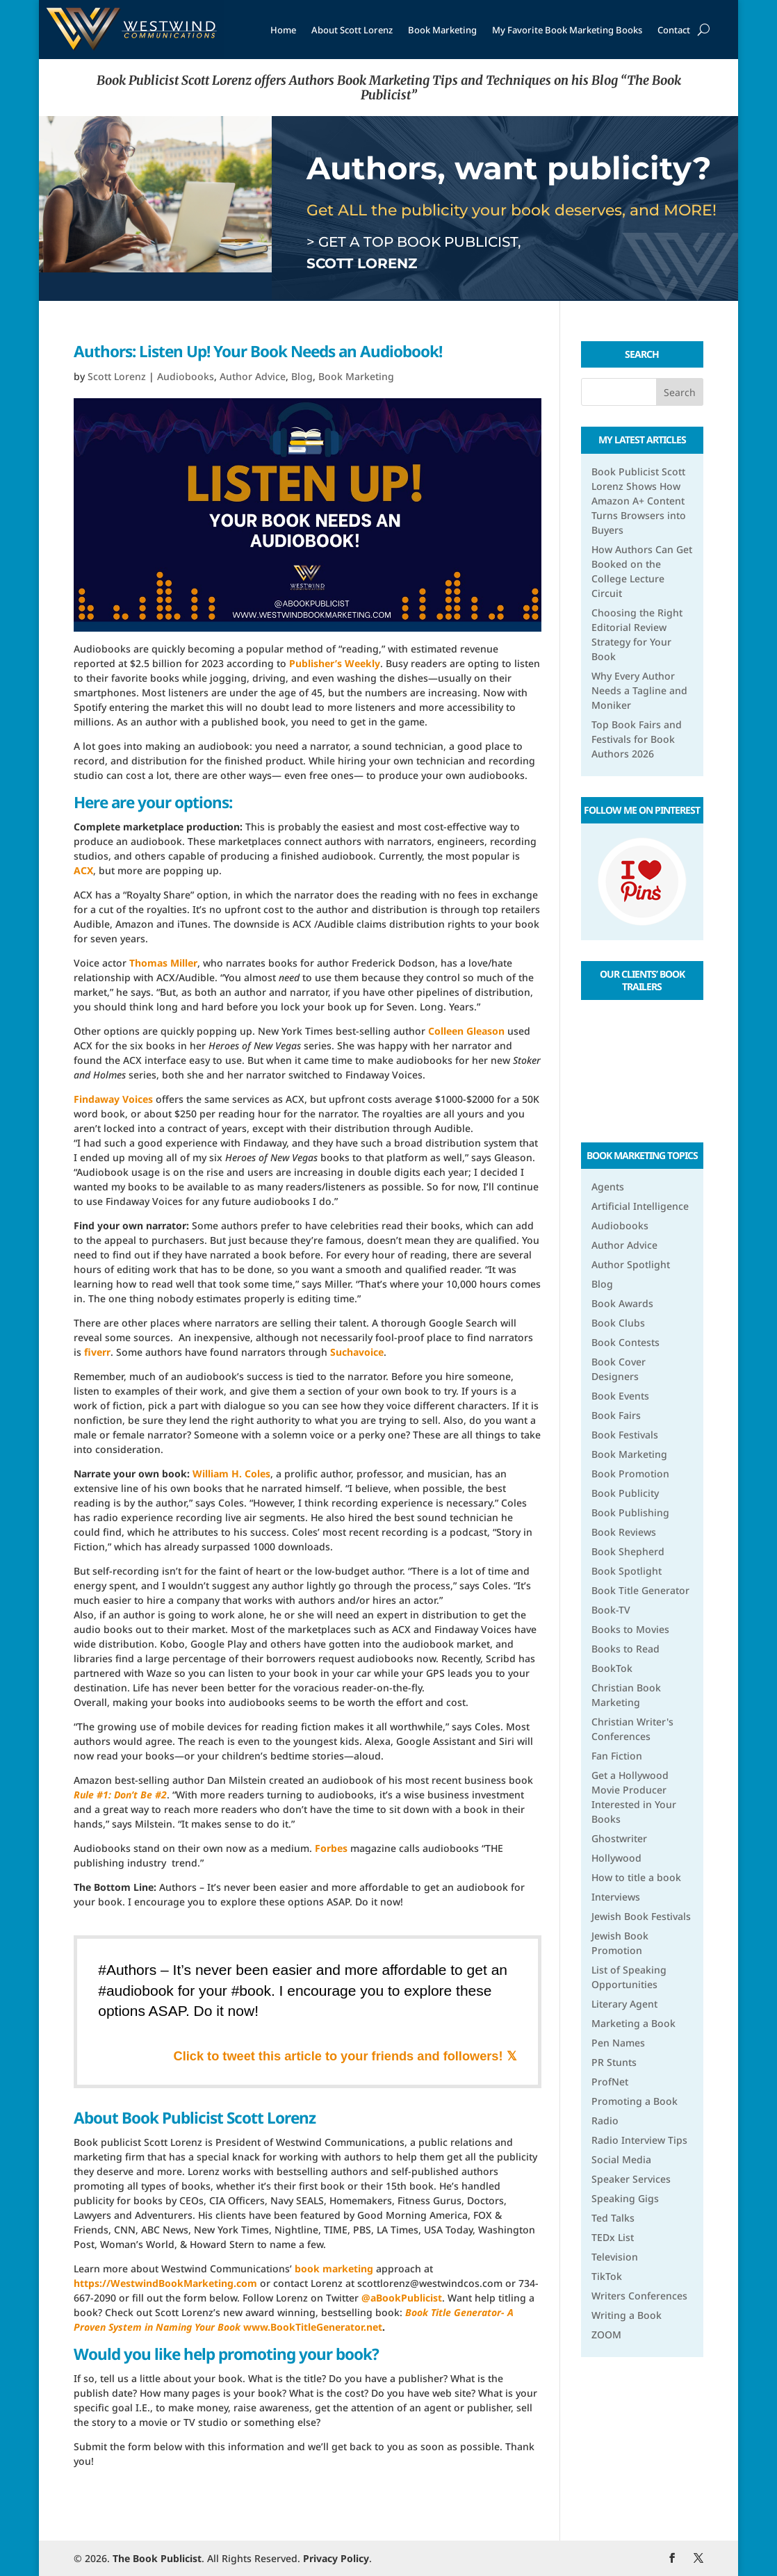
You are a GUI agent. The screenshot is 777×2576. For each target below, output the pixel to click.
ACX (83, 870)
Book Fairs (616, 1415)
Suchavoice (357, 1352)
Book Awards (622, 1303)
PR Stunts (614, 2062)
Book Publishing (630, 1512)
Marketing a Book (633, 2023)
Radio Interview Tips (639, 2140)
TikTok (606, 2276)
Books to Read (625, 1648)
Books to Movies (630, 1629)
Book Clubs (618, 1322)
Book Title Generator (640, 1590)
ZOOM (606, 2334)
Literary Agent (624, 2003)
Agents (607, 1186)
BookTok (611, 1668)
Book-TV (610, 1609)
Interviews (615, 1896)
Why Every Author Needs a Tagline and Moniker (639, 690)
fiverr (97, 1352)
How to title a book (636, 1877)
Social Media (621, 2159)
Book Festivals (624, 1434)
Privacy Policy (336, 2558)
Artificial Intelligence (640, 1206)
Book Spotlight (626, 1570)
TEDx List (612, 2237)
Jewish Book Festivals (641, 1916)
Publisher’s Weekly (334, 663)
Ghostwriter (619, 1838)
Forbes (331, 1848)
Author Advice (253, 376)
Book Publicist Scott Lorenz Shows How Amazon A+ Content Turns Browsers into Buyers (638, 500)
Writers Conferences (639, 2295)
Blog (302, 376)
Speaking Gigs (625, 2198)
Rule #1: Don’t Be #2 (120, 1794)
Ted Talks (613, 2217)
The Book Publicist (157, 2558)
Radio (605, 2120)
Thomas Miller (163, 962)
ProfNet (609, 2081)
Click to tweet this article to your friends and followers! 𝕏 (345, 2056)
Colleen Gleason (466, 1030)
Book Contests (625, 1342)
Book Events (620, 1395)
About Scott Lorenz (352, 30)
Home (283, 30)
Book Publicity (625, 1493)
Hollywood (616, 1857)
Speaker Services (631, 2178)
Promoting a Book (634, 2101)
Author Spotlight (630, 1264)
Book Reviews (623, 1532)
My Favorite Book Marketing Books (567, 30)
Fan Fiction (616, 1755)
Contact (673, 30)
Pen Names (618, 2042)
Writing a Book (626, 2315)
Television (614, 2256)
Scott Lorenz (117, 376)
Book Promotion (630, 1473)
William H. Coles (231, 1473)
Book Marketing (442, 30)
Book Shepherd (627, 1551)
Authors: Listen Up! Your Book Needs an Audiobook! (258, 351)
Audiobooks (185, 376)
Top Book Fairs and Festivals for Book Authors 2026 (636, 739)
